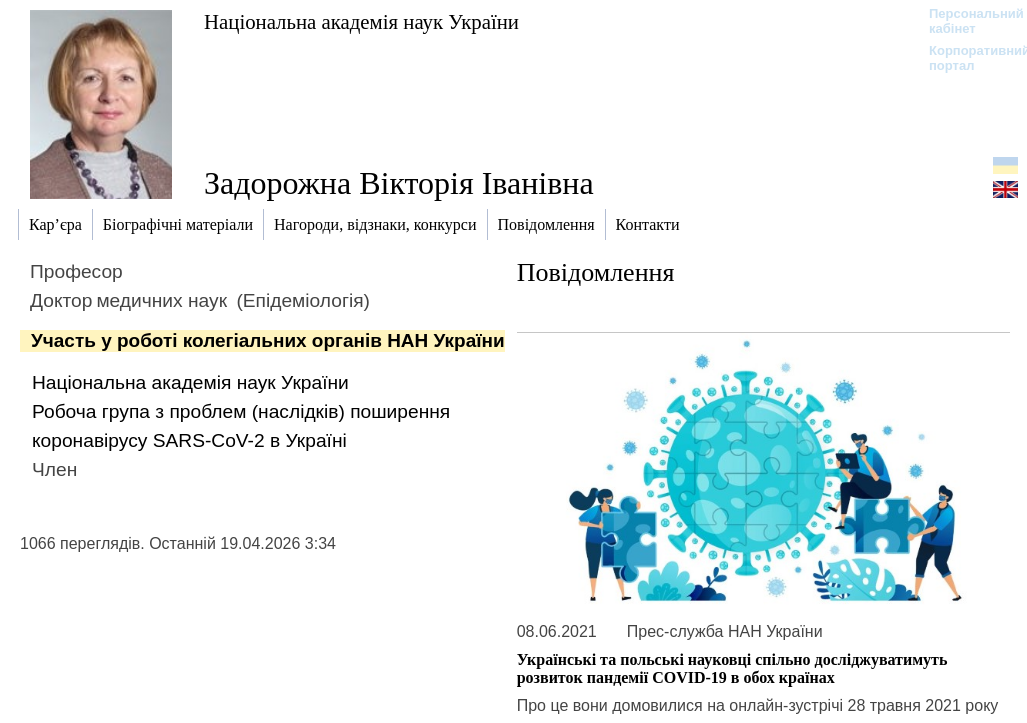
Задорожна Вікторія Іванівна (399, 183)
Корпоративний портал (966, 58)
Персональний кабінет (966, 21)
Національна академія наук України (361, 21)
